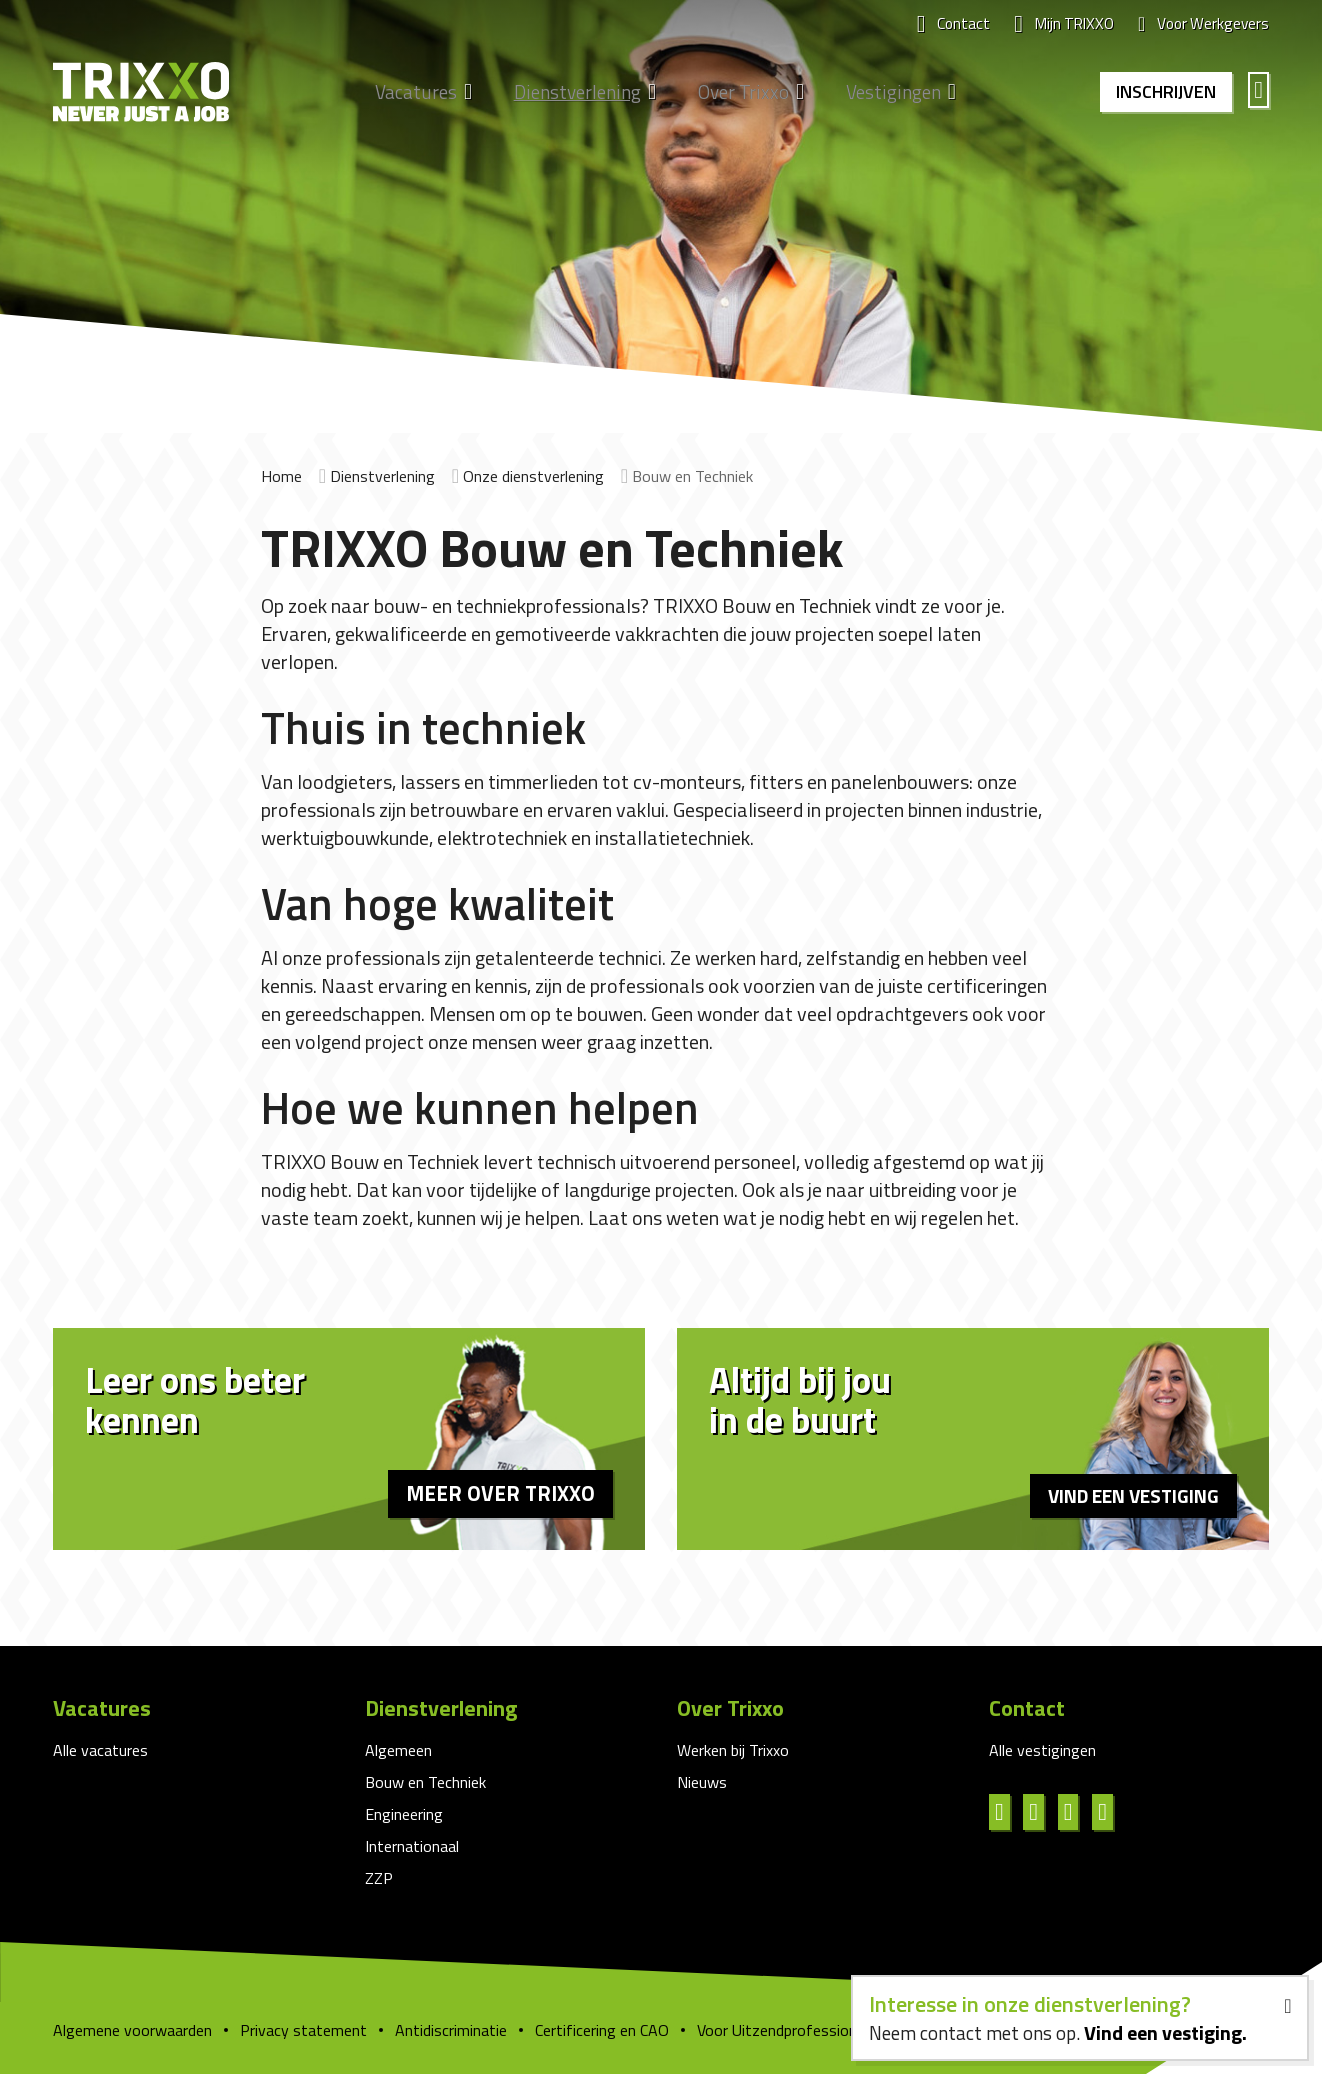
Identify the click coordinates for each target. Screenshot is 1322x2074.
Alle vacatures (100, 1750)
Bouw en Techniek (425, 1782)
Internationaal (412, 1846)
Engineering (404, 1814)
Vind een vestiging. (1162, 2029)
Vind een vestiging (1128, 1493)
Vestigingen (882, 94)
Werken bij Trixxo (733, 1750)
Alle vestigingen (1042, 1750)
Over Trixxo (732, 94)
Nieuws (702, 1782)
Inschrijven (1162, 93)
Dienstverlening (567, 94)
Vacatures (405, 94)
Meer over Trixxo (495, 1492)
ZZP (379, 1878)
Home (281, 476)
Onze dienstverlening (533, 476)
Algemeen (398, 1750)
